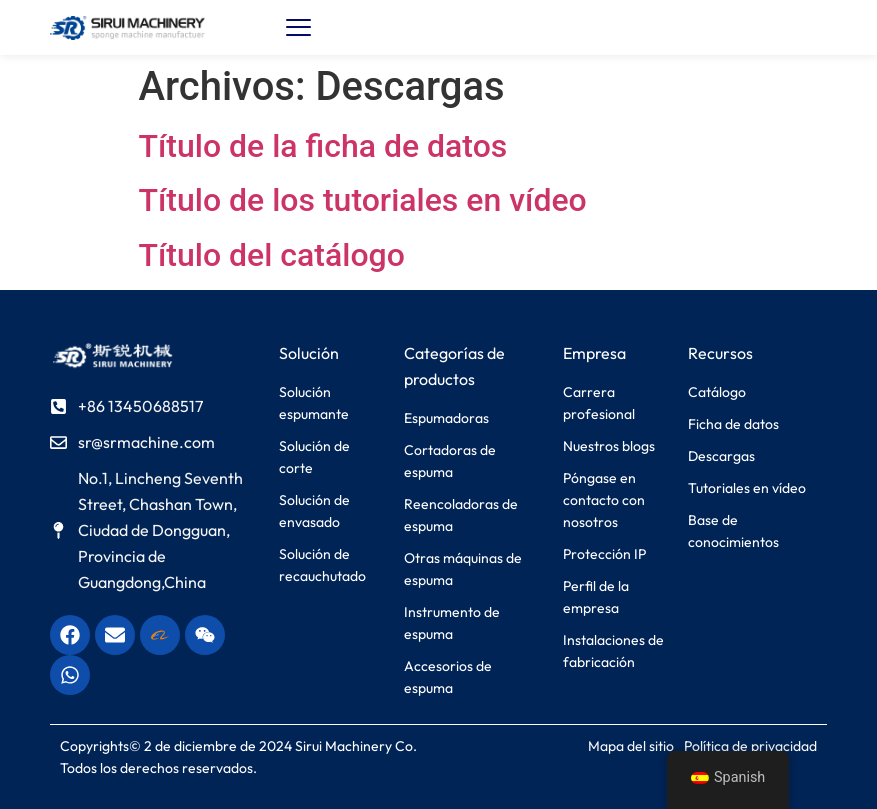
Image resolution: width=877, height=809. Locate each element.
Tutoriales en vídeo (747, 488)
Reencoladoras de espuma (461, 515)
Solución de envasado (314, 511)
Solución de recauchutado (322, 565)
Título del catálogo (272, 255)
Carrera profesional (599, 403)
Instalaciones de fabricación (613, 651)
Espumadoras (446, 418)
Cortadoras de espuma (450, 461)
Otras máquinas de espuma (463, 569)
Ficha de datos (733, 424)
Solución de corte (314, 457)
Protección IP (604, 554)
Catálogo (717, 392)
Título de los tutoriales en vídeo (363, 200)
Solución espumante (314, 403)
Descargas (721, 456)
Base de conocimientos (733, 531)
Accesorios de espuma (448, 677)
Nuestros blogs (609, 446)
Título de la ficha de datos (323, 146)
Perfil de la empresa (596, 597)
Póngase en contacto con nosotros (604, 500)
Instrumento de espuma (452, 623)
